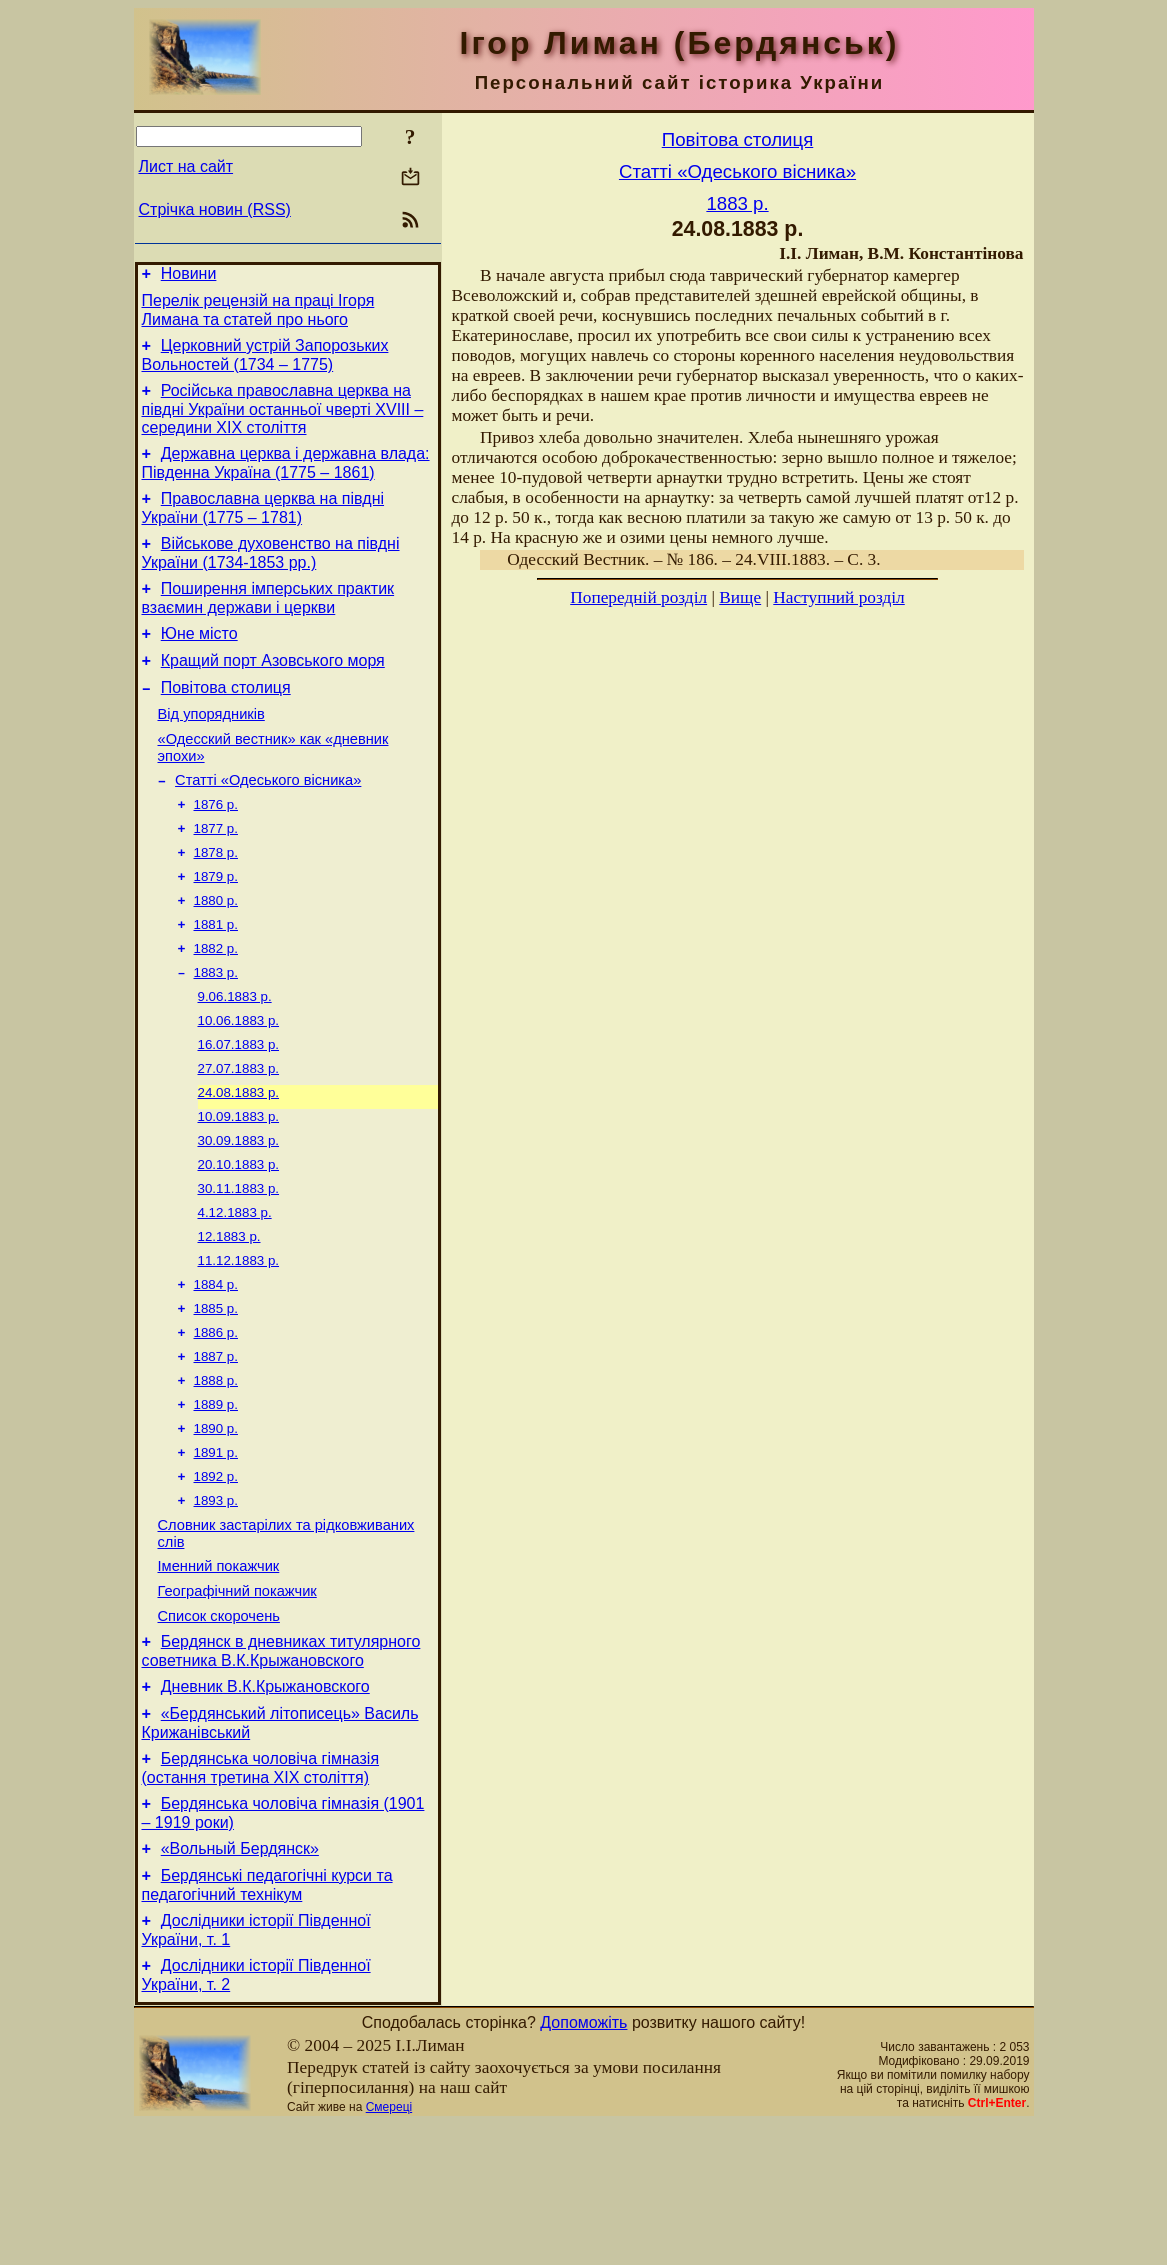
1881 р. (216, 978)
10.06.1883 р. (239, 1082)
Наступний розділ (838, 597)
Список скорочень (219, 1730)
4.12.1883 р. (235, 1290)
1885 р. (216, 1394)
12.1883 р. (229, 1316)
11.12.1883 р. (239, 1342)
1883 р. (216, 1030)
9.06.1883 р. (235, 1056)
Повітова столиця (226, 720)
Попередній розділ (638, 597)
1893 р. (216, 1602)
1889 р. (216, 1498)
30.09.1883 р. (239, 1212)
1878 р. (216, 900)
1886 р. (216, 1420)
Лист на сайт (186, 166)
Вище (740, 597)
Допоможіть (583, 2163)
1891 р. (216, 1550)
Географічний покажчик (237, 1702)
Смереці (389, 2248)
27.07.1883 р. (239, 1134)
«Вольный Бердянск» (240, 1980)
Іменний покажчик (219, 1674)
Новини (189, 276)
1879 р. (216, 926)
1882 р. (216, 1004)
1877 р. (216, 874)
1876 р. (216, 848)
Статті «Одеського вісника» (268, 822)
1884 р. (216, 1368)
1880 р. (216, 952)
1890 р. (216, 1524)
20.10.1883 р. (239, 1238)
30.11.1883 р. (239, 1264)
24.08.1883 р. (239, 1160)
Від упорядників (211, 750)
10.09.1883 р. (239, 1186)
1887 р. (216, 1446)
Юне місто (199, 660)
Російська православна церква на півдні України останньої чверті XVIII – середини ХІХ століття (283, 421)
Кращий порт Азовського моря (273, 690)
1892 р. (216, 1576)
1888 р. (216, 1472)
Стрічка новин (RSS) (215, 209)
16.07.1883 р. (239, 1108)
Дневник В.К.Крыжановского (265, 1806)
